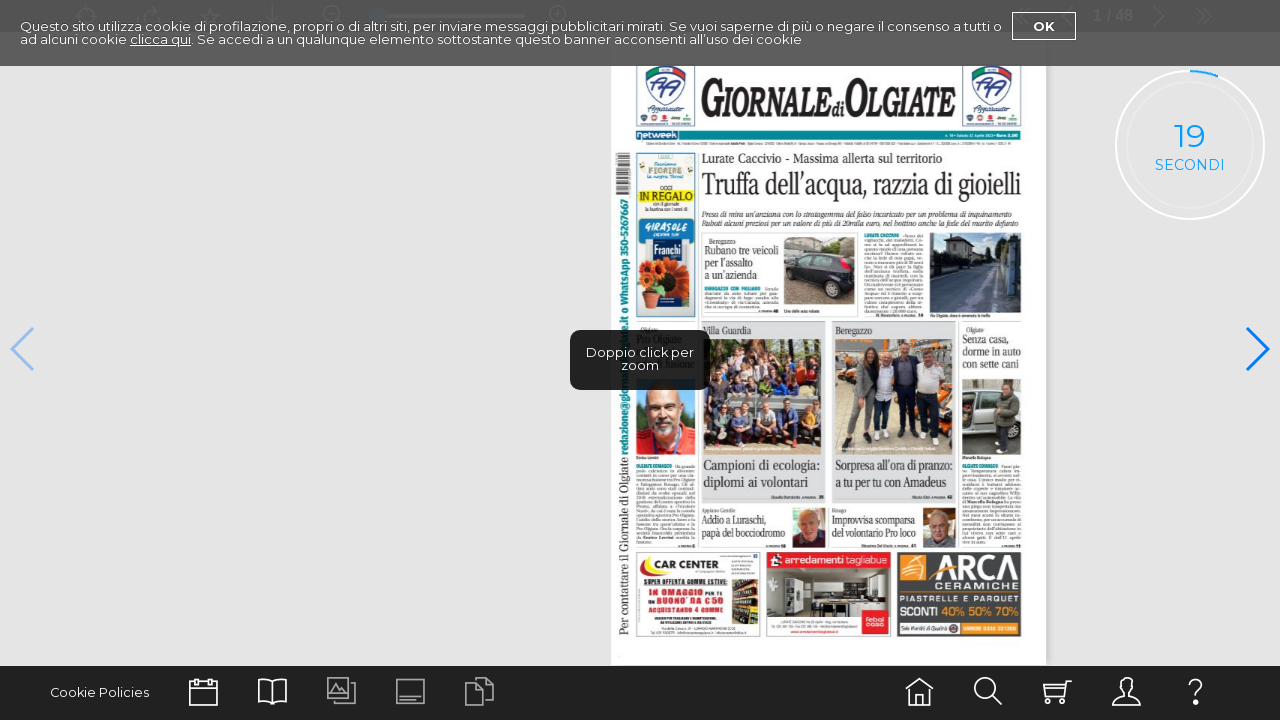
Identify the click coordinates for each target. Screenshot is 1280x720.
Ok (1044, 26)
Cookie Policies (99, 692)
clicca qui (160, 39)
